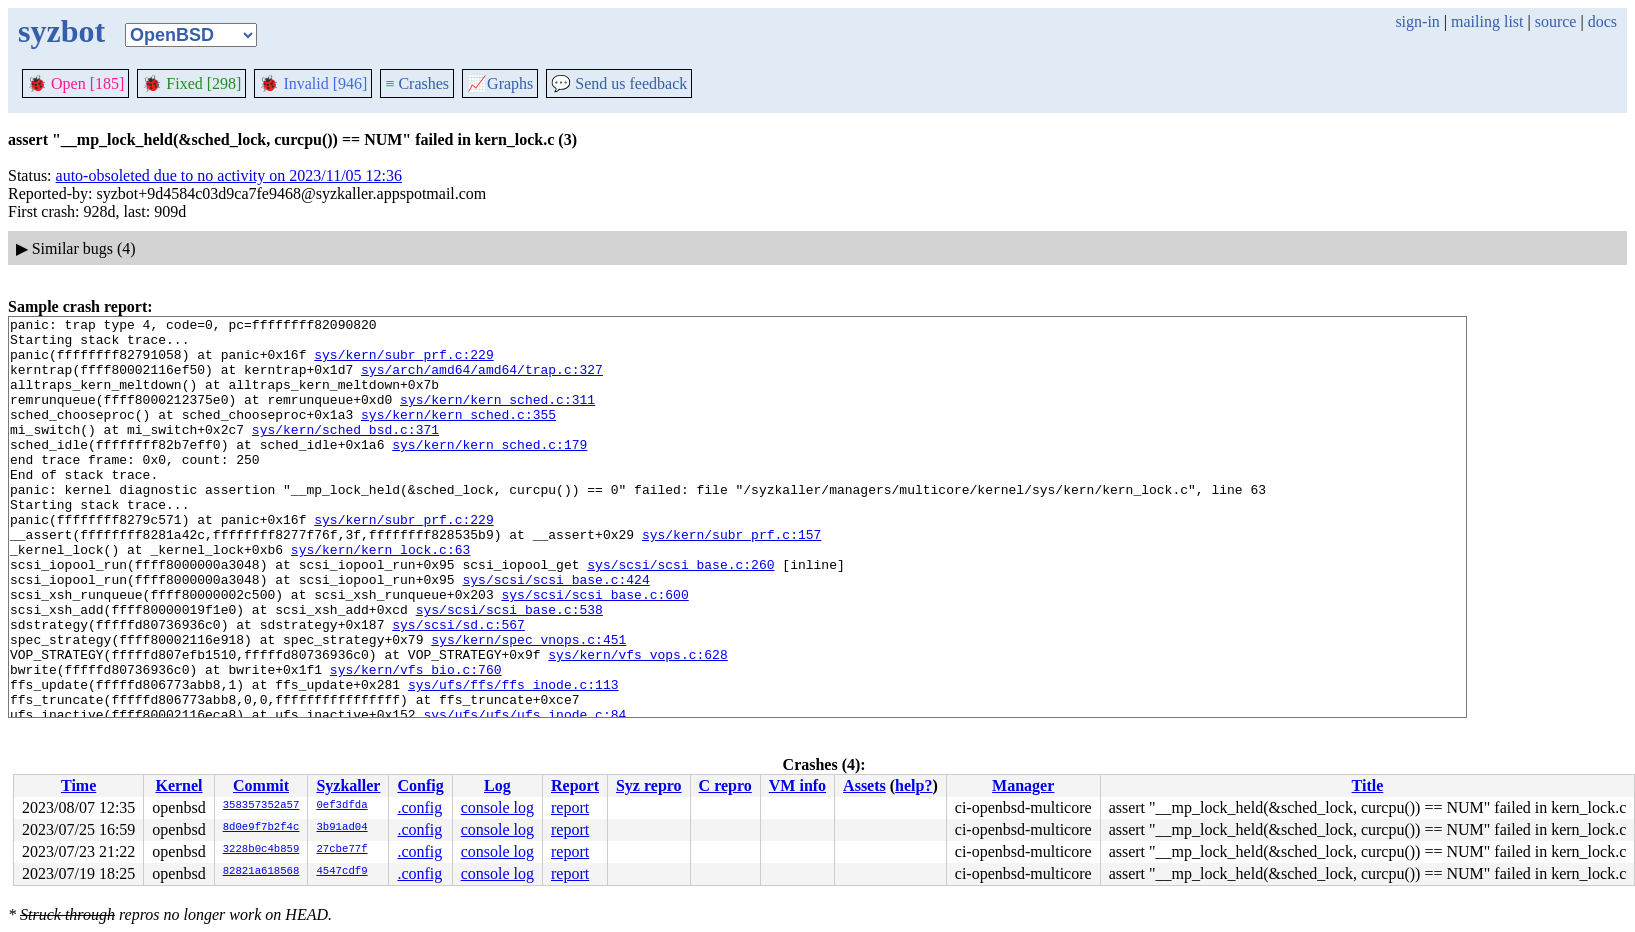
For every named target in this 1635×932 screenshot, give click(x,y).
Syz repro (649, 785)
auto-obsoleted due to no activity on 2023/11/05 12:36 (229, 175)
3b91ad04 (341, 828)
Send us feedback (619, 83)
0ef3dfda (341, 806)
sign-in (1417, 21)
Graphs (500, 83)
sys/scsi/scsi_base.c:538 (509, 669)
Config (420, 785)
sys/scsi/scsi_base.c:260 (680, 615)
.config (419, 807)
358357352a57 (261, 806)
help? (913, 785)
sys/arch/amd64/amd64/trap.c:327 (482, 381)
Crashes (417, 83)
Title (1368, 785)
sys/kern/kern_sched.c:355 (458, 435)
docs (1602, 21)
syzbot (61, 31)
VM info (797, 785)
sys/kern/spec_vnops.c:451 (528, 705)
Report (575, 785)
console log (497, 807)
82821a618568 (261, 872)
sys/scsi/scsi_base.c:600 (594, 651)
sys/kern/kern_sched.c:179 (489, 471)
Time (78, 785)
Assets (864, 785)
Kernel (178, 785)
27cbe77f (341, 850)
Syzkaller (348, 785)
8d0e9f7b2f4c (261, 828)
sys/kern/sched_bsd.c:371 (345, 453)
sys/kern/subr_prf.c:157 (731, 579)
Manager (1023, 785)
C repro (725, 785)
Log (497, 785)
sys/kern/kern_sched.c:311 (497, 417)
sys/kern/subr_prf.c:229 (403, 363)
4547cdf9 (341, 872)
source (1556, 21)
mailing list (1487, 21)
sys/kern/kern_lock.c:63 (380, 597)
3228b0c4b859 (261, 850)
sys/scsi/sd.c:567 (458, 687)
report (570, 807)
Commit (261, 785)
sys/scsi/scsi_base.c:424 (555, 633)
